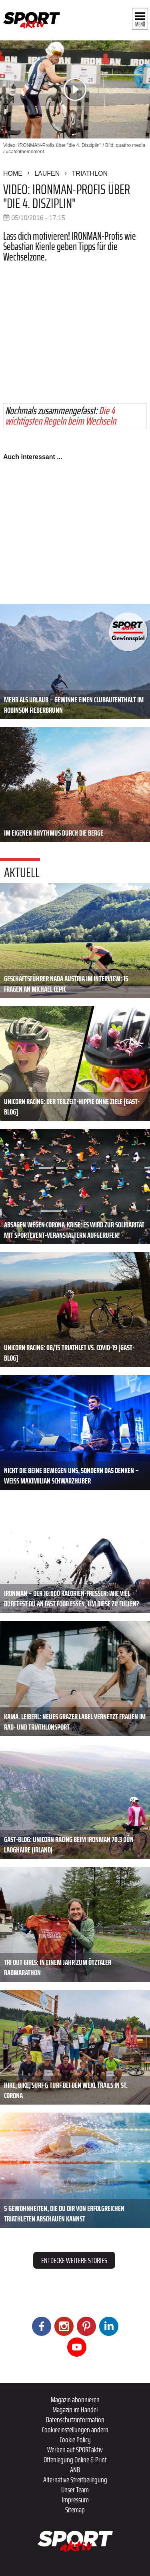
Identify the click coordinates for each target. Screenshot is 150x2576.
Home (12, 173)
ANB (75, 2469)
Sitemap (75, 2509)
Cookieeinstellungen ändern (75, 2429)
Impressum (75, 2499)
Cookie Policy (75, 2439)
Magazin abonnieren (75, 2399)
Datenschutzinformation (75, 2419)
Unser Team (75, 2489)
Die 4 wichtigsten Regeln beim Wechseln (60, 415)
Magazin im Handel (75, 2409)
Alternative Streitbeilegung (75, 2479)
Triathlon (90, 173)
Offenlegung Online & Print (75, 2459)
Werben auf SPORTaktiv (75, 2449)
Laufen (47, 173)
